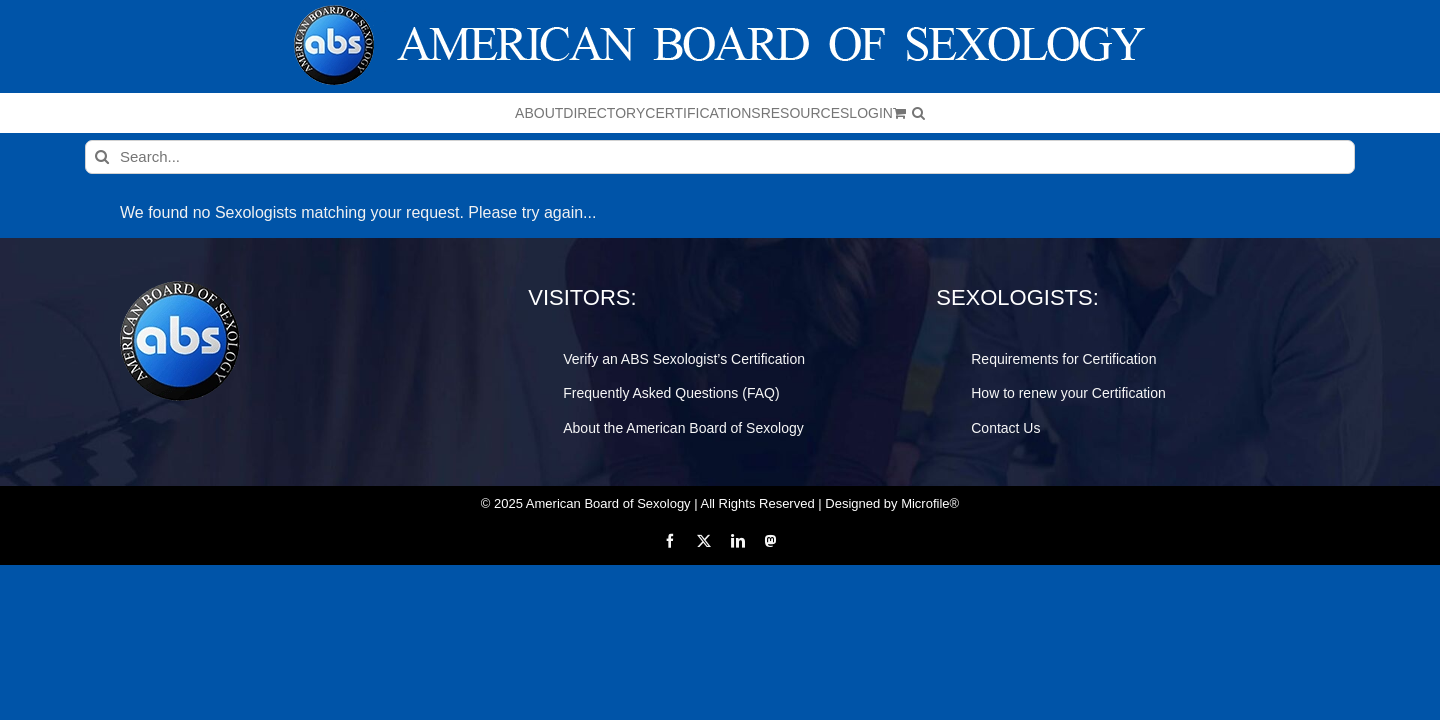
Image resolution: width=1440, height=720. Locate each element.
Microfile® (930, 503)
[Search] (102, 157)
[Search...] (720, 157)
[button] (1128, 113)
